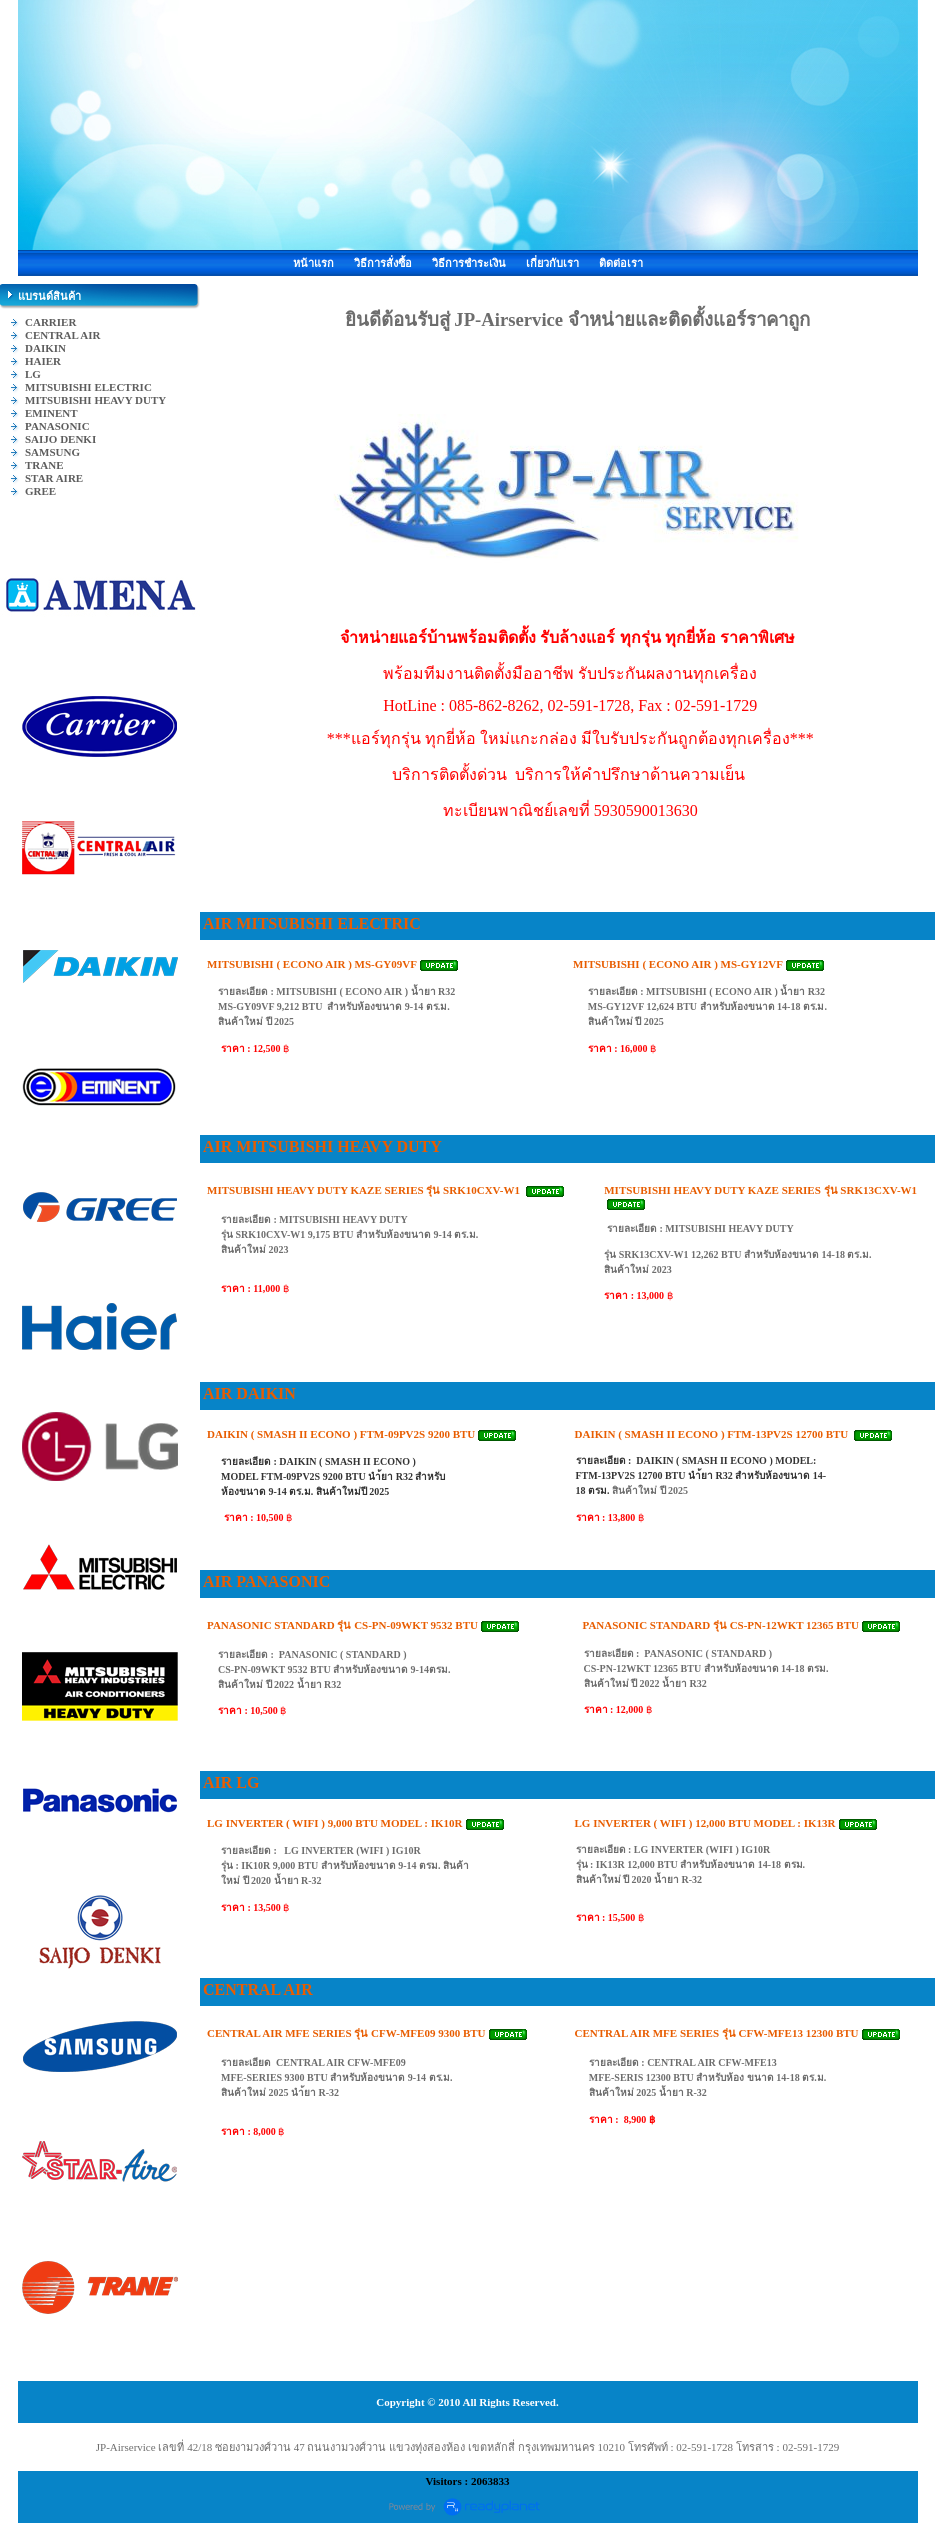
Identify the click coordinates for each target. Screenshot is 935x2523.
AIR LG (231, 1782)
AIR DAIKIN (249, 1393)
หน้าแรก (313, 263)
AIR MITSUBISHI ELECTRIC (312, 923)
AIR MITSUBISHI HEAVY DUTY (322, 1146)
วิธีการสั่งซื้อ (383, 263)
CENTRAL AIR (258, 1989)
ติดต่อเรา (621, 263)
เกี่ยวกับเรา (552, 263)
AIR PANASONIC (266, 1581)
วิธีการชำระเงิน (469, 263)
